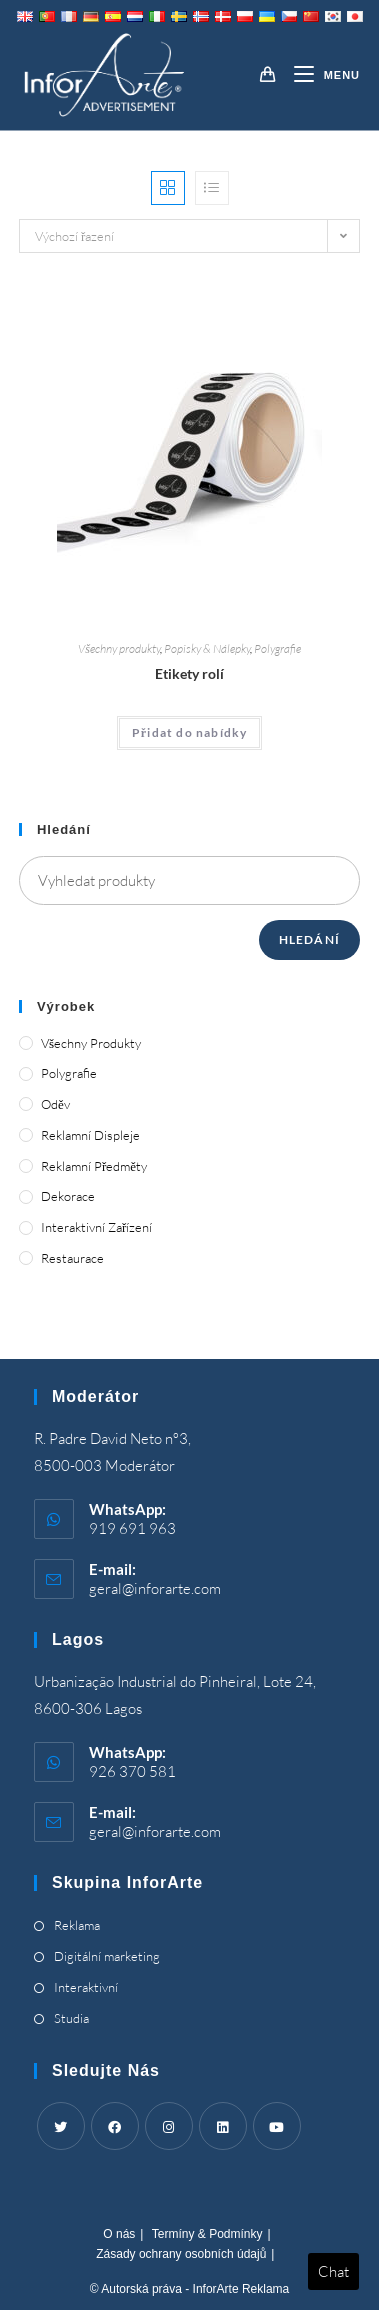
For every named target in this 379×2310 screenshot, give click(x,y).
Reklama (77, 1925)
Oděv (55, 1104)
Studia (71, 2018)
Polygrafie (277, 648)
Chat (333, 2271)
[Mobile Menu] (319, 75)
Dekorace (68, 1196)
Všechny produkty (119, 648)
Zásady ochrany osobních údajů (181, 2254)
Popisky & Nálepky (207, 648)
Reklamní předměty (94, 1166)
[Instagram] (169, 2126)
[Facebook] (115, 2126)
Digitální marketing (107, 1956)
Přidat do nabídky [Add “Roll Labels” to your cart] (190, 732)
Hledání (309, 939)
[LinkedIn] (223, 2126)
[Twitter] (61, 2126)
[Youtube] (277, 2126)
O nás (119, 2234)
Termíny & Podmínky (207, 2234)
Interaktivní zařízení (96, 1227)
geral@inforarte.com (155, 1588)
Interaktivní (86, 1987)
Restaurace (72, 1258)
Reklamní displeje (90, 1135)
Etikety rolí (189, 673)
